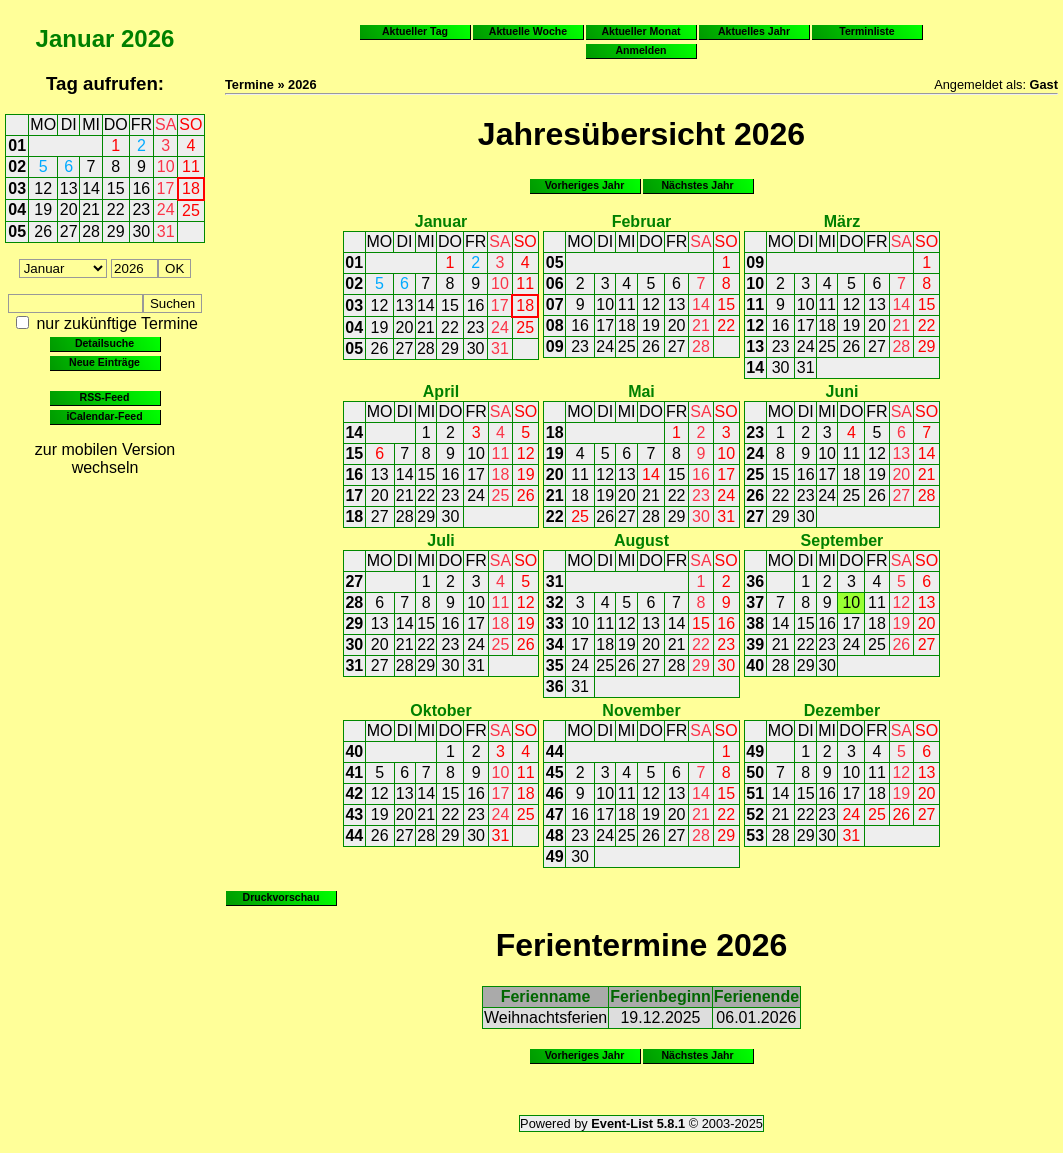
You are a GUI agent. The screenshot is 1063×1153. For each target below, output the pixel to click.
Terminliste (866, 31)
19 (43, 209)
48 (555, 835)
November (641, 710)
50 (755, 772)
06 (555, 283)
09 (555, 346)
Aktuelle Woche (528, 31)
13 (69, 188)
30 (141, 231)
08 (555, 325)
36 (555, 686)
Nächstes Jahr (697, 185)
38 (755, 623)
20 (69, 209)
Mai (641, 391)
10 (166, 166)
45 (555, 772)
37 (755, 602)
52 (755, 814)
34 (555, 644)
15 (116, 188)
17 (166, 188)
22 (116, 209)
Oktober (440, 710)
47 (555, 814)
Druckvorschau (281, 897)
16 (141, 188)
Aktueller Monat (640, 31)
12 (43, 188)
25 (191, 210)
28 (91, 231)
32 (555, 602)
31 (166, 231)
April (441, 391)
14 (91, 188)
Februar (642, 221)
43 (354, 814)
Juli (441, 540)
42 (354, 793)
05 (17, 231)
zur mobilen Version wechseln (105, 458)
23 (141, 209)
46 (555, 793)
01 (17, 145)
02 (17, 166)
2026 (147, 38)
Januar (75, 38)
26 (43, 231)
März (842, 221)
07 (555, 304)
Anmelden (641, 50)
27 (69, 231)
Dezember (842, 710)
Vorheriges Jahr (585, 185)
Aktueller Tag (415, 31)
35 (555, 665)
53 (755, 835)
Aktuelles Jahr (754, 31)
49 (555, 856)
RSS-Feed (105, 397)
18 (191, 188)
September (842, 540)
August (641, 540)
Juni (841, 391)
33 (555, 623)
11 (191, 166)
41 (354, 772)
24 (166, 209)
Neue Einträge (104, 362)
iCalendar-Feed (104, 416)
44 (354, 835)
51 (755, 793)
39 (755, 644)
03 (17, 188)
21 (91, 209)
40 (755, 665)
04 (17, 209)
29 (116, 231)
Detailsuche (104, 343)
